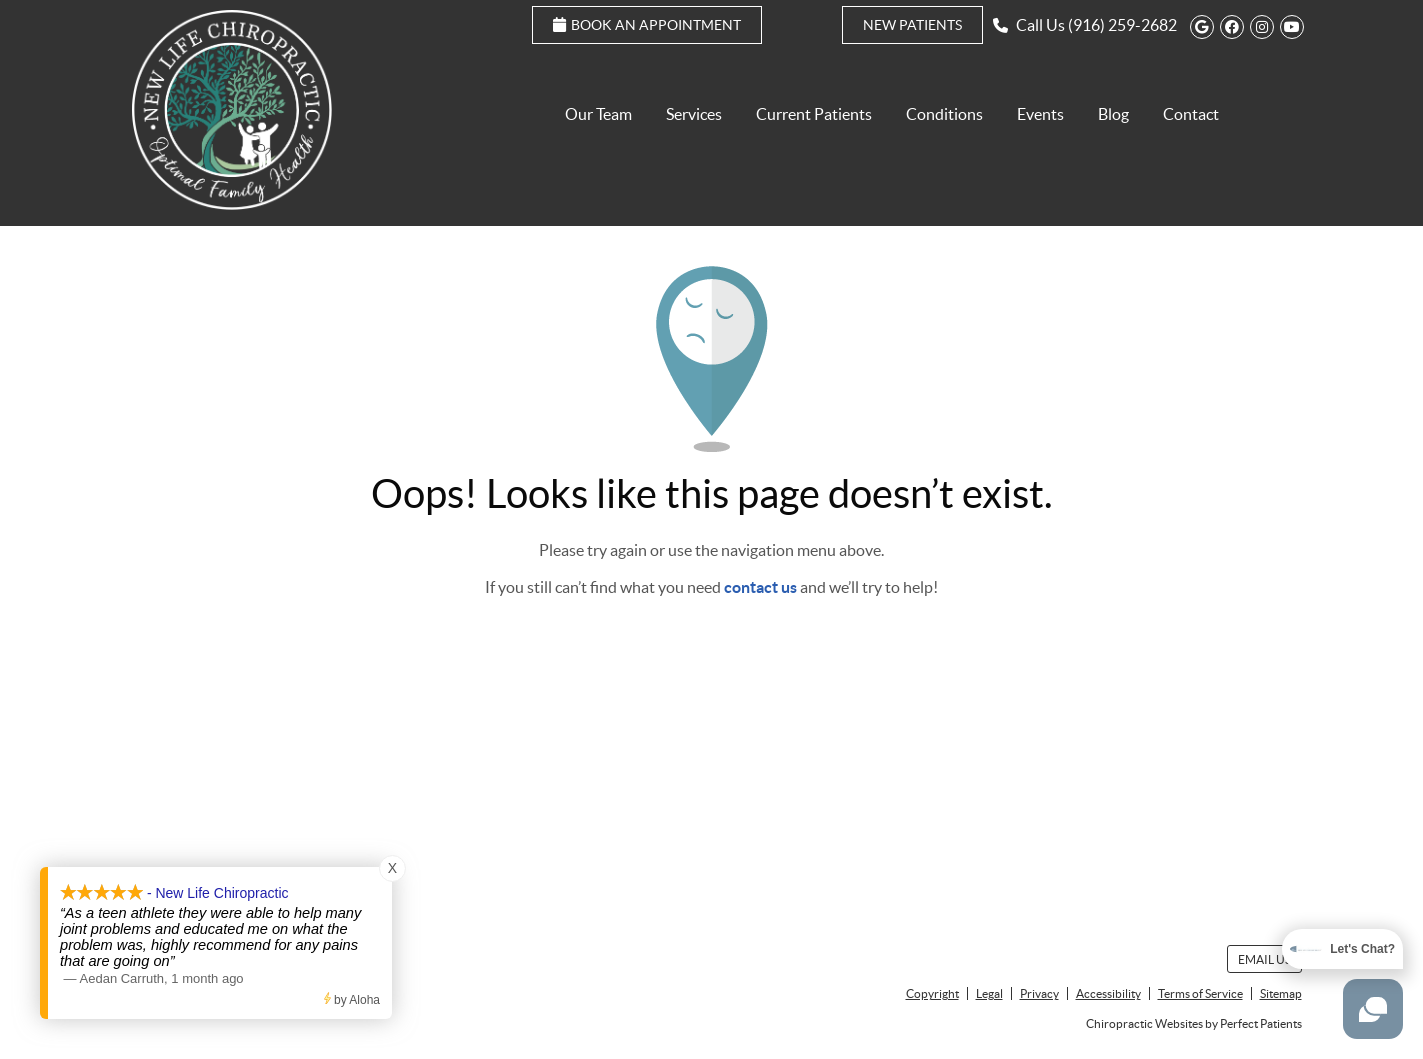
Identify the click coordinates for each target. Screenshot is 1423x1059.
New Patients (912, 25)
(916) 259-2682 (1122, 25)
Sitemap (1281, 993)
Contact (1191, 114)
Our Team (598, 114)
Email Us (1264, 959)
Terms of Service (1200, 993)
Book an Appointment (647, 25)
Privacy (1039, 993)
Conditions (944, 114)
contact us (760, 587)
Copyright (932, 993)
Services (694, 114)
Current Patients (814, 114)
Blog (1113, 114)
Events (1040, 114)
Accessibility (1108, 993)
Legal (989, 993)
